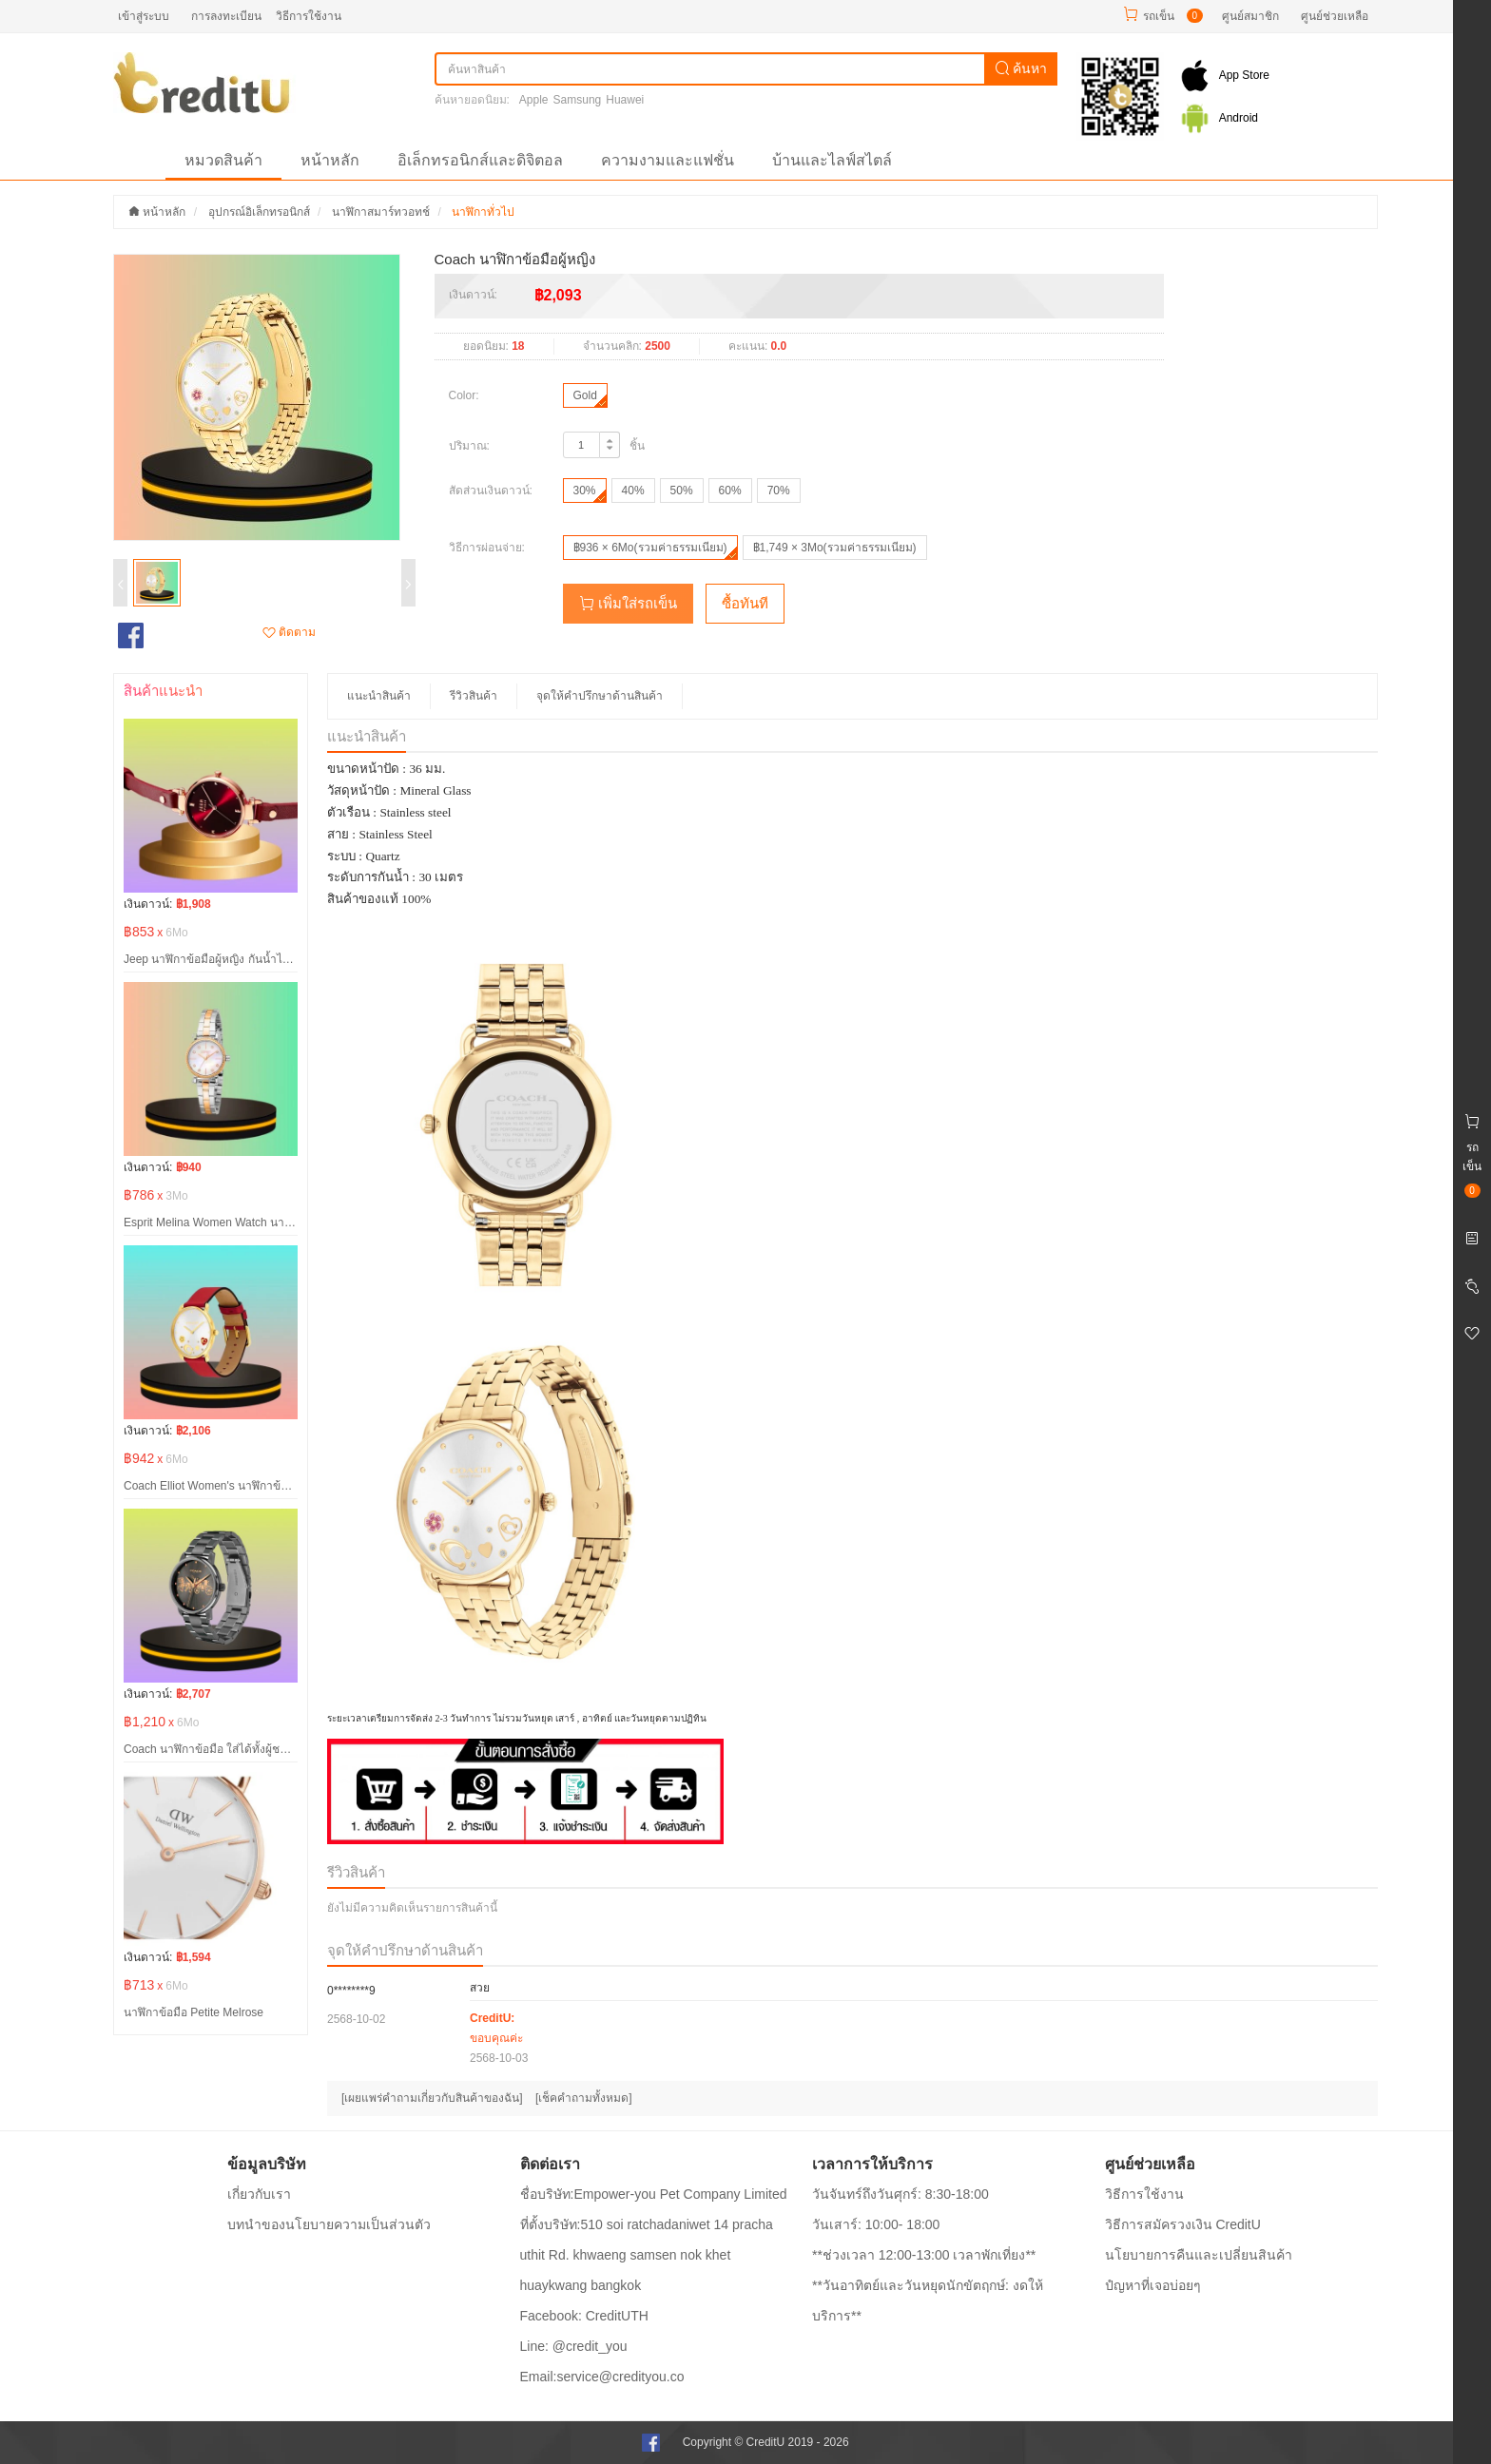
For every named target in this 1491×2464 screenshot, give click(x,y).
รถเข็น (1158, 16)
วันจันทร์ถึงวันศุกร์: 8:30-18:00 (900, 2194)
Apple (534, 99)
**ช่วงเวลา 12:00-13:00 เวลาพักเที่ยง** (924, 2254)
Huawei (625, 99)
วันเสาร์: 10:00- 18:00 (875, 2224)
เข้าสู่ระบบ (143, 16)
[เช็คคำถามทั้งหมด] (583, 2098)
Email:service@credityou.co (602, 2376)
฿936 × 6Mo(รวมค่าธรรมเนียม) (650, 547)
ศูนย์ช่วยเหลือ (1334, 16)
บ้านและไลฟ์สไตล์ (832, 160)
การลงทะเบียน (226, 16)
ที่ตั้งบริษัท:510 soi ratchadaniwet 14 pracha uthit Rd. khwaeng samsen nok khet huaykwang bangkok (646, 2255)
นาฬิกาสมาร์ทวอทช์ (381, 212)
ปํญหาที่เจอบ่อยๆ (1153, 2285)
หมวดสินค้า (223, 160)
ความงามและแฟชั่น (667, 160)
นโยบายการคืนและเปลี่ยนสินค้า (1198, 2254)
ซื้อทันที (745, 603)
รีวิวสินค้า (473, 696)
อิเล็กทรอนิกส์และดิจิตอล (480, 160)
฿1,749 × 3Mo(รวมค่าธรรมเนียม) (835, 547)
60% (730, 490)
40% (633, 490)
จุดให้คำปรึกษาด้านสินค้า (599, 696)
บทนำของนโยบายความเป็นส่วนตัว (329, 2224)
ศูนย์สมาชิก (1250, 16)
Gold (585, 395)
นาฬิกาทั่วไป (483, 212)
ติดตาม (289, 632)
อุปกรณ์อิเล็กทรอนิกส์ (259, 212)
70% (778, 490)
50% (681, 490)
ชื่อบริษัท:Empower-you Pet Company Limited (653, 2194)
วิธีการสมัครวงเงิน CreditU (1183, 2224)
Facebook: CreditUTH (584, 2315)
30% (584, 490)
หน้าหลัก (329, 160)
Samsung (577, 99)
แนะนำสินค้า (379, 696)
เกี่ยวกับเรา (259, 2194)
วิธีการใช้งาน (308, 16)
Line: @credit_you (574, 2346)
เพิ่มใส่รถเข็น (628, 603)
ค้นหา (1021, 68)
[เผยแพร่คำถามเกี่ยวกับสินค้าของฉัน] (432, 2098)
